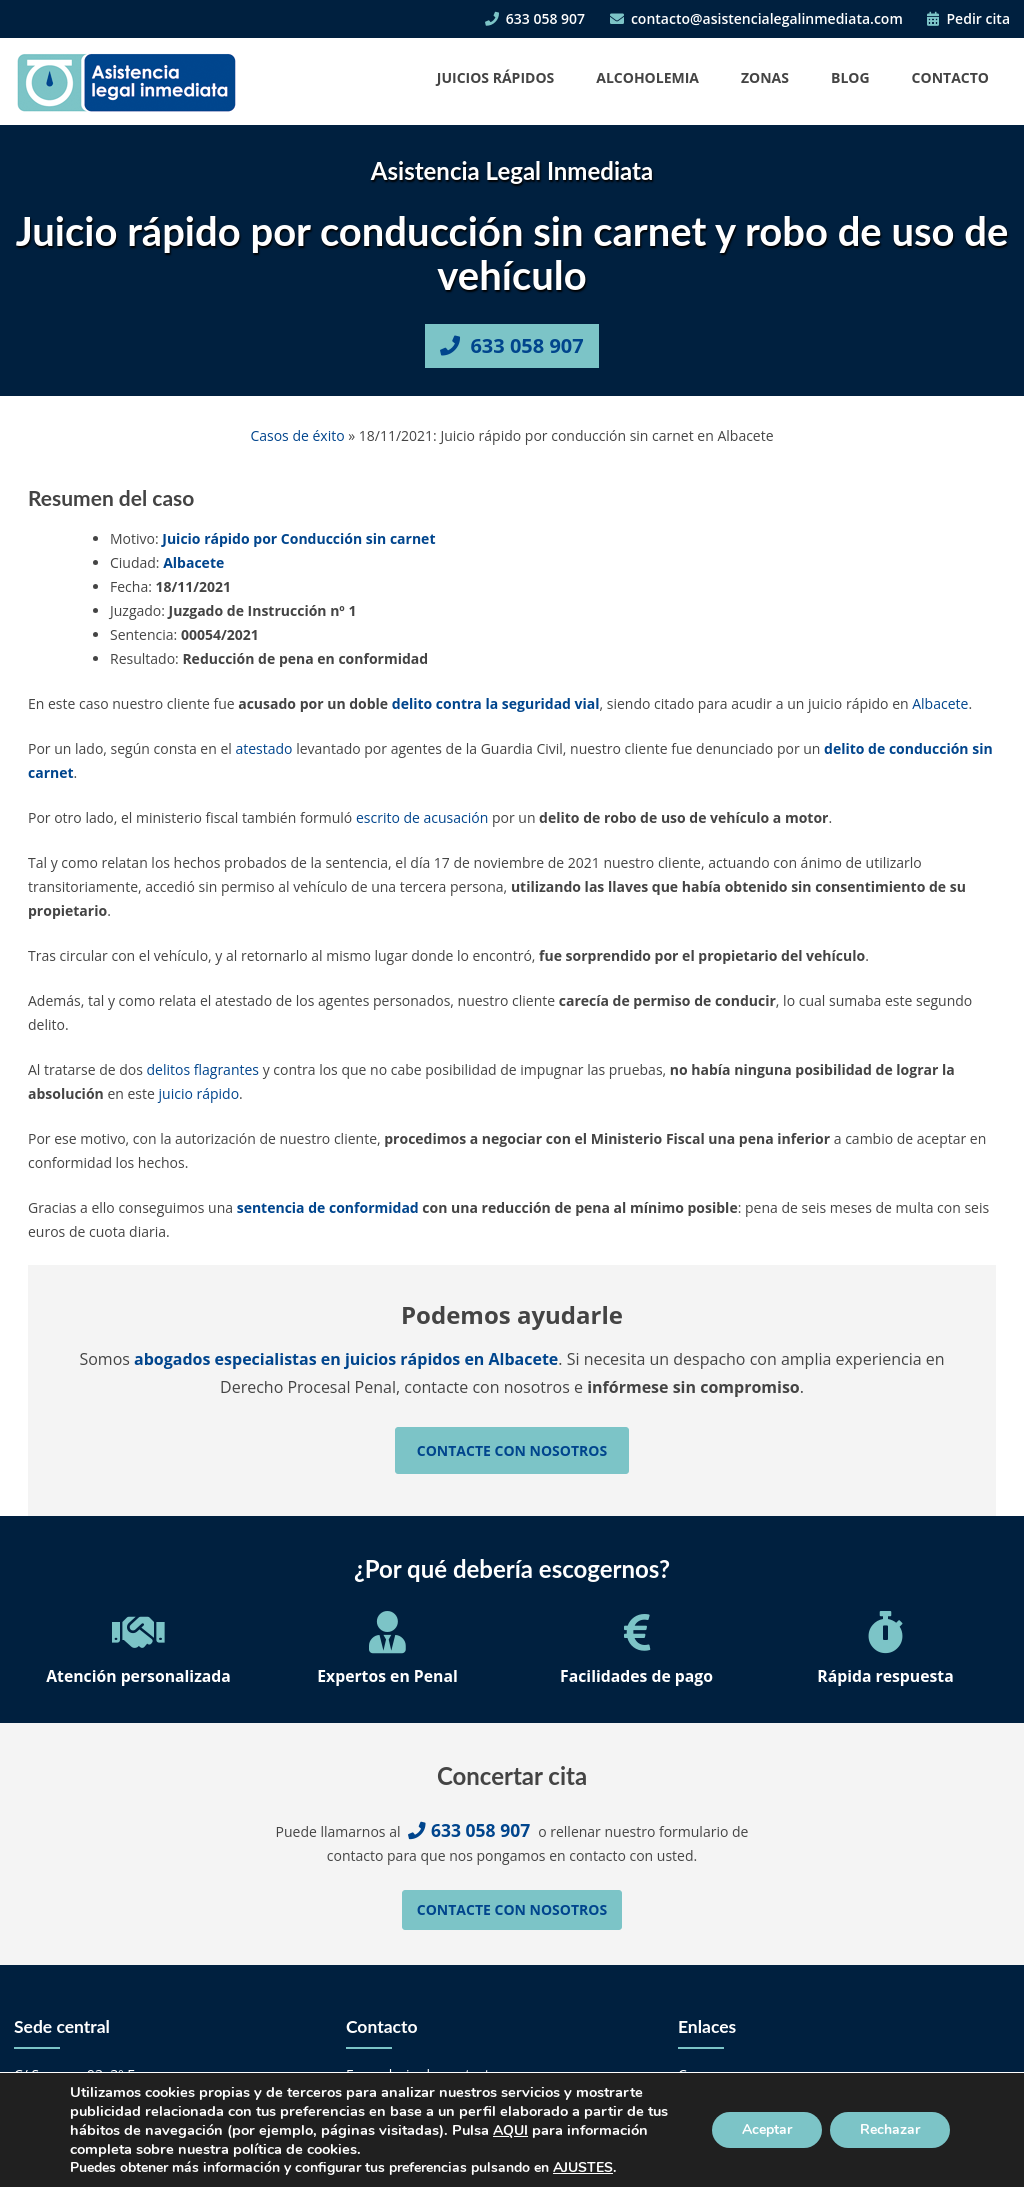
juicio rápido (199, 1093)
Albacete (193, 562)
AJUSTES (583, 2168)
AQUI (510, 2130)
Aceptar (767, 2129)
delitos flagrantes (203, 1069)
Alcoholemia (647, 77)
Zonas (765, 77)
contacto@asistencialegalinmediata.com (756, 18)
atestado (263, 748)
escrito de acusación (422, 817)
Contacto (950, 77)
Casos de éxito (297, 435)
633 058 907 (535, 18)
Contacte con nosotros (512, 1450)
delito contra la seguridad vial (496, 703)
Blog (850, 77)
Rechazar (890, 2129)
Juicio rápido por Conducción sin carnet (298, 538)
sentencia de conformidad (328, 1207)
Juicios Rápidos (495, 77)
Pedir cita (968, 18)
